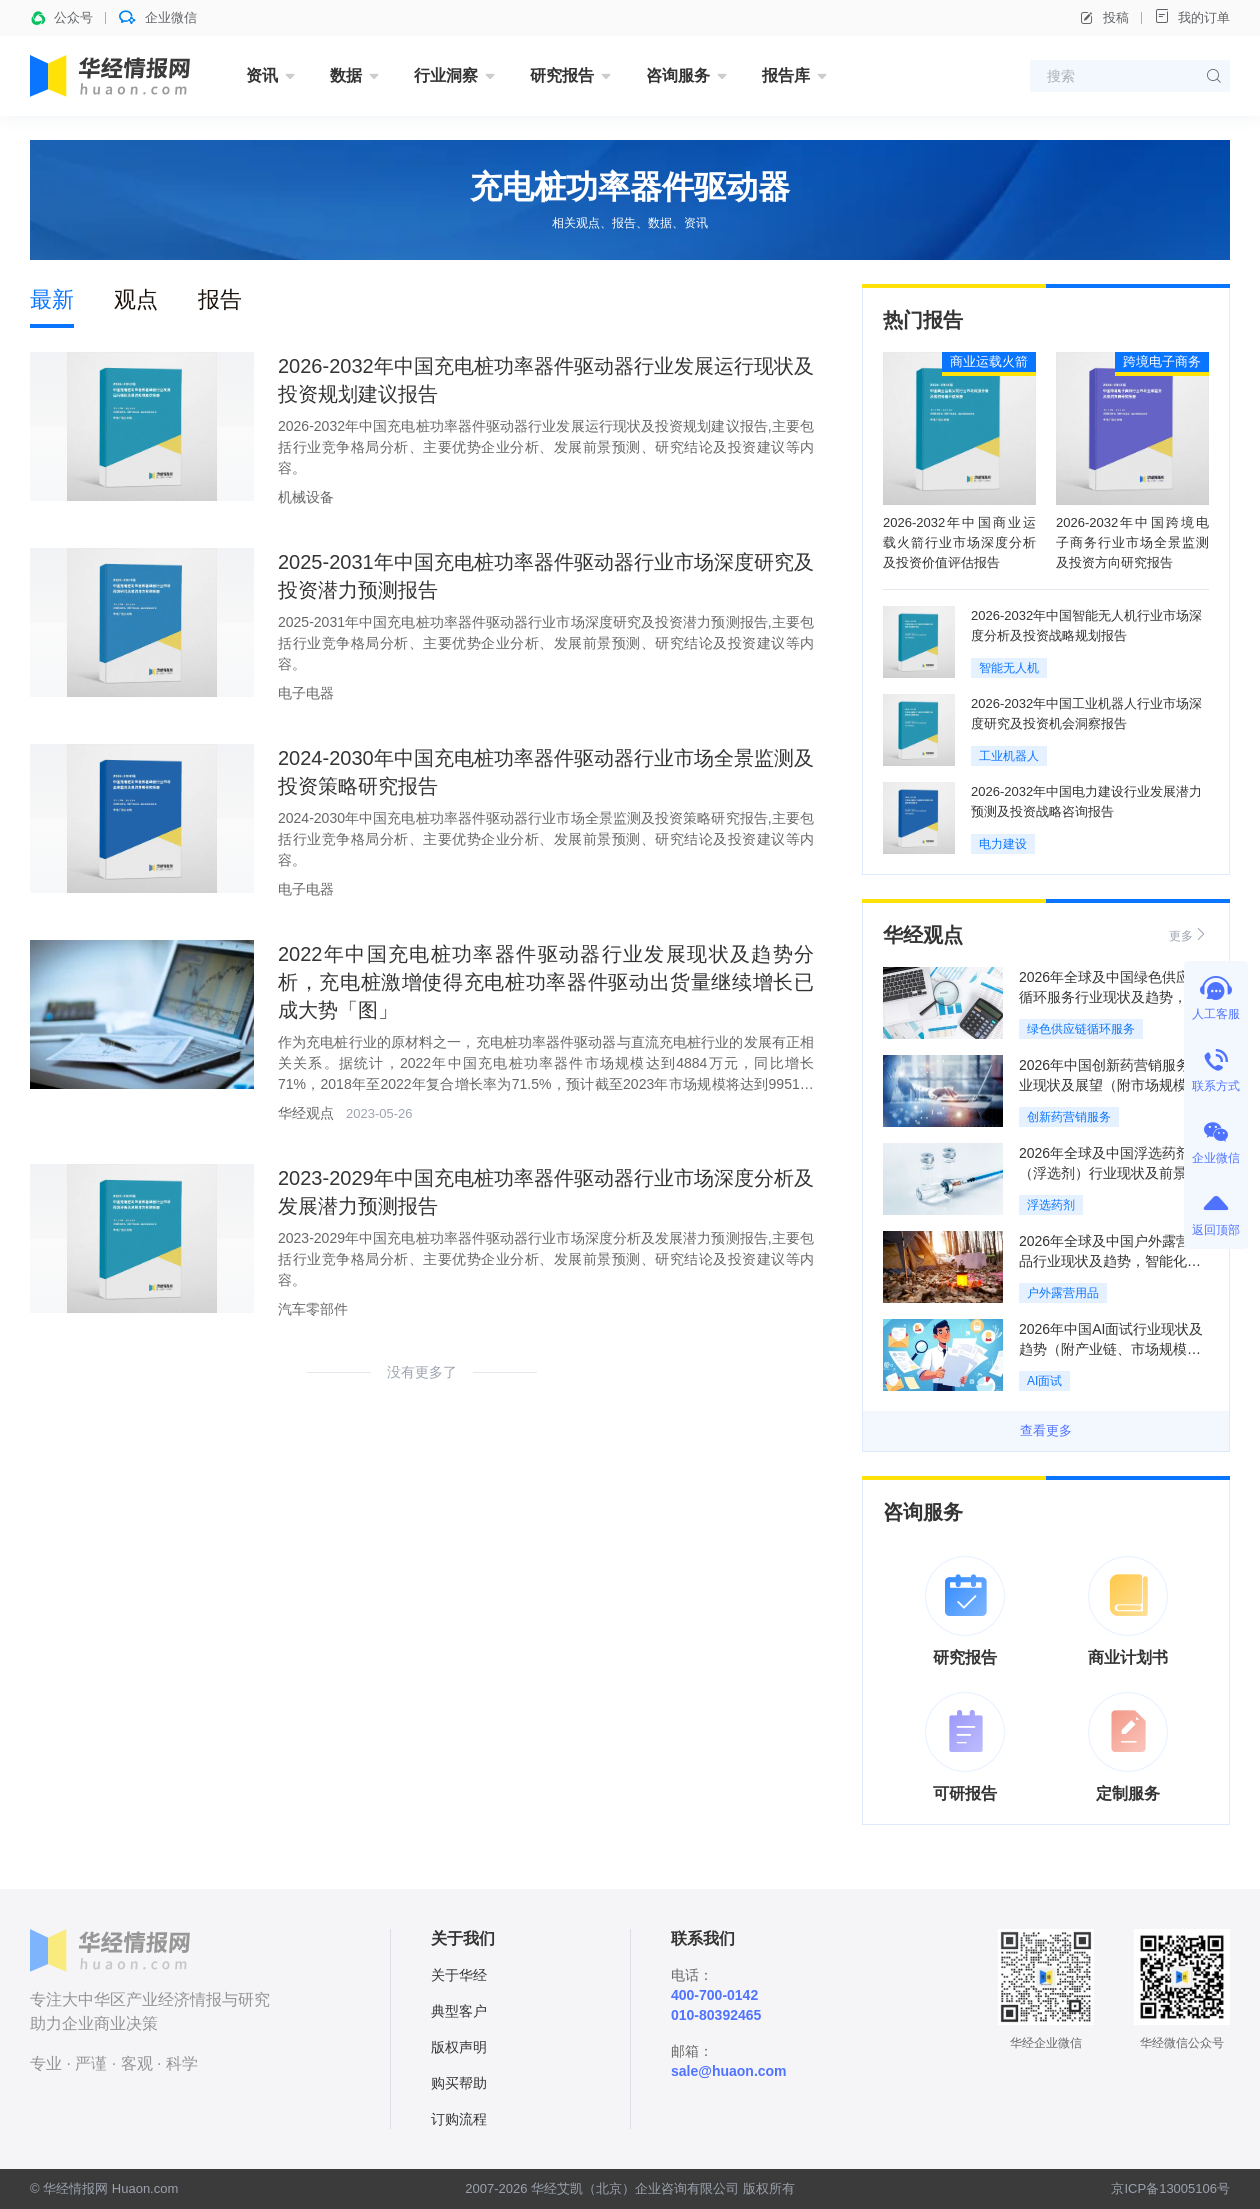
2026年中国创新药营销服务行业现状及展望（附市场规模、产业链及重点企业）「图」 (1111, 1085)
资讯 (262, 75)
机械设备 (306, 497)
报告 (220, 299)
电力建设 (1003, 844)
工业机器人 (1009, 756)
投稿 (1104, 18)
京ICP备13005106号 (1170, 2188)
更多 (1189, 934)
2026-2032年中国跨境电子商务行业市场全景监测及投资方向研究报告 (1132, 542)
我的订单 (1192, 16)
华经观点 (306, 1113)
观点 (136, 299)
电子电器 (306, 693)
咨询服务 (678, 75)
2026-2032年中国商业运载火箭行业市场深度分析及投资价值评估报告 (959, 542)
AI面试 (1044, 1381)
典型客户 (459, 2011)
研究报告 (562, 75)
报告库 (786, 75)
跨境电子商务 (1162, 361)
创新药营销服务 (1069, 1117)
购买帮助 (459, 2083)
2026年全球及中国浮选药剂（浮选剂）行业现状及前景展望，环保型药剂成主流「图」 (1110, 1173)
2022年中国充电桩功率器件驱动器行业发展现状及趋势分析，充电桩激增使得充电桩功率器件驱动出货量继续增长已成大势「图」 (546, 982)
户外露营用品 (1063, 1293)
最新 (52, 299)
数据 (346, 75)
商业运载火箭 (989, 361)
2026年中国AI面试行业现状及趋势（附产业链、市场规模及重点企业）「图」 (1111, 1349)
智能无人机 (1009, 668)
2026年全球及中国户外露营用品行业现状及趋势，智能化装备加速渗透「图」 (1111, 1261)
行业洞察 (446, 75)
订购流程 (459, 2119)
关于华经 (459, 1975)
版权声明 (459, 2047)
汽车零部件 (313, 1309)
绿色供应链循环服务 (1081, 1029)
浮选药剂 (1051, 1205)
